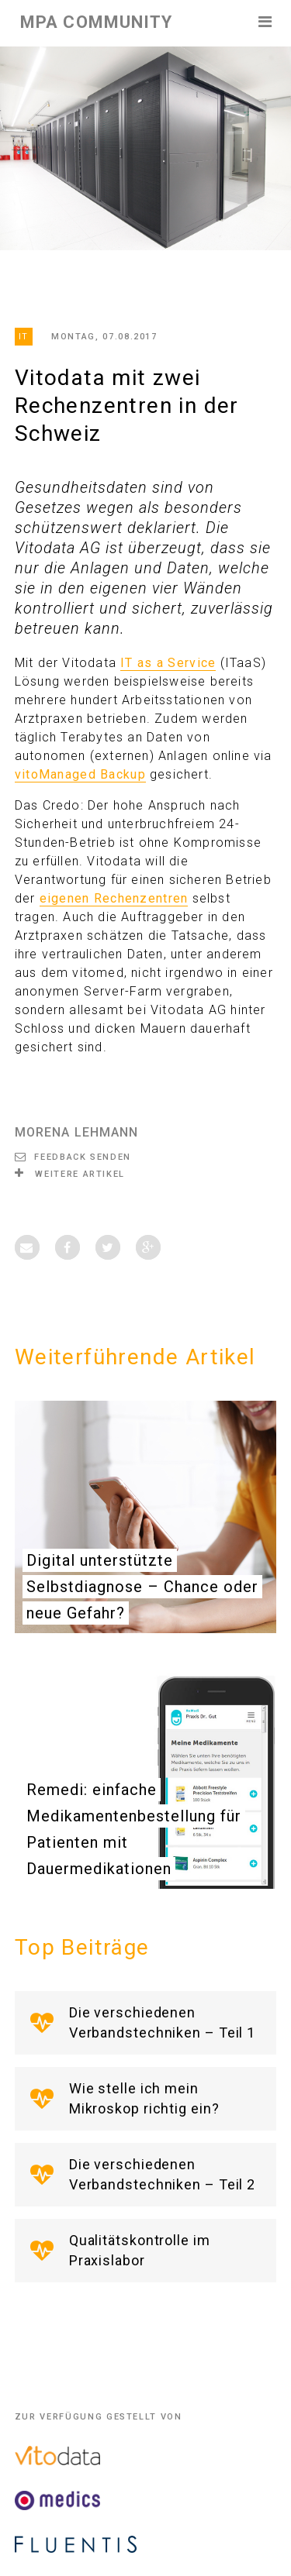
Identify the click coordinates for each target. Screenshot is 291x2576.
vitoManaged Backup (80, 774)
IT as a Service (168, 662)
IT (24, 337)
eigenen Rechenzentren (114, 898)
